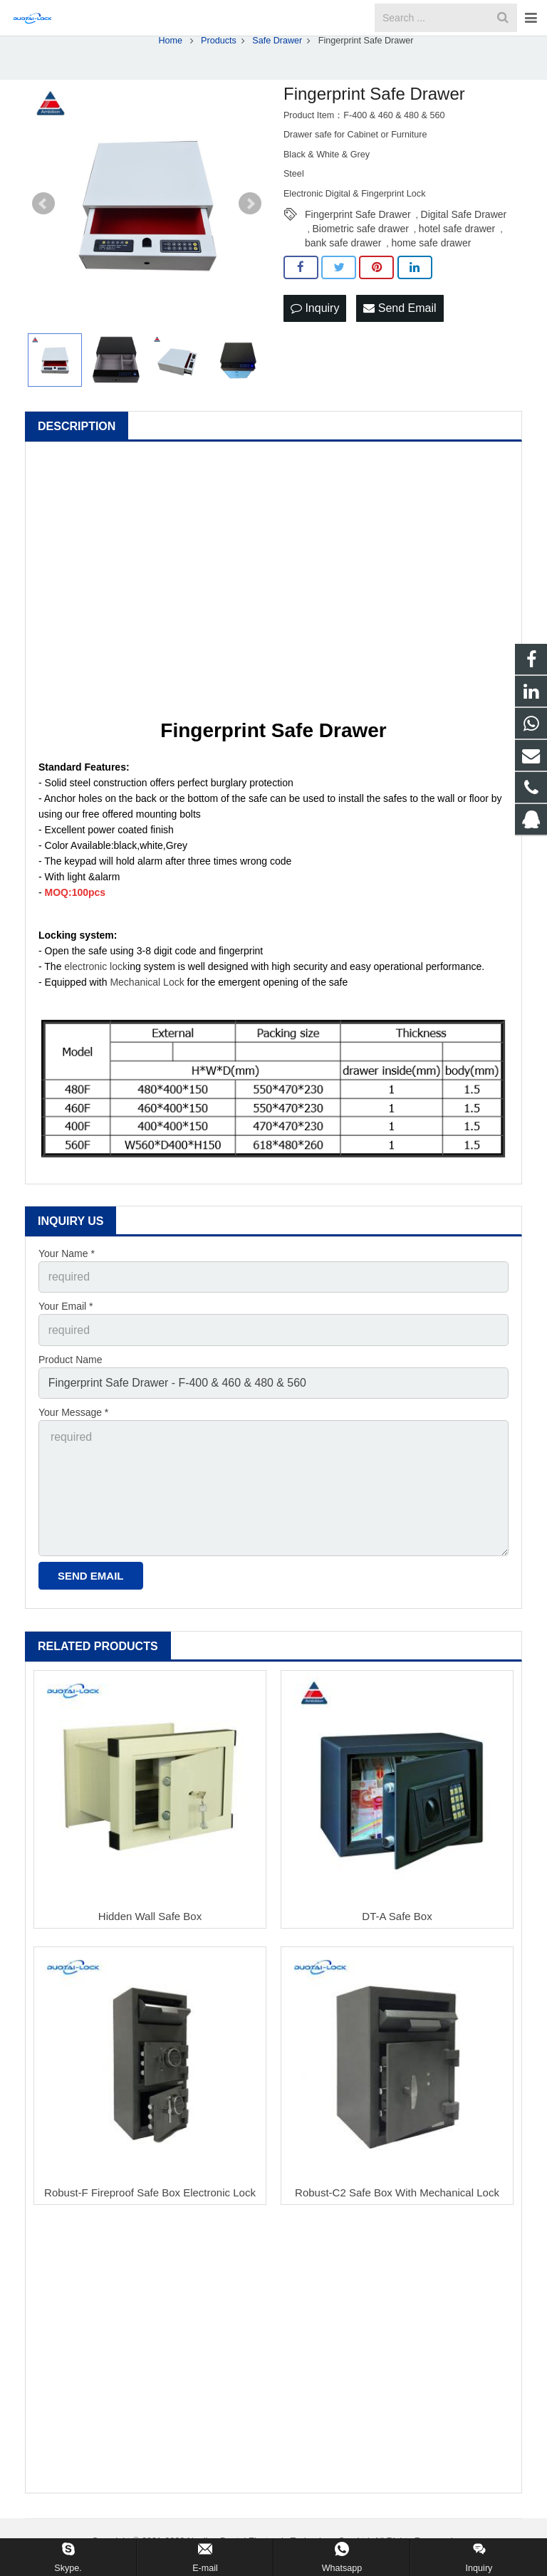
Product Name (70, 1386)
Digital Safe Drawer (464, 248)
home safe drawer (431, 277)
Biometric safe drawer (360, 262)
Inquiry (315, 341)
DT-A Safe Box (397, 1923)
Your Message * (73, 1435)
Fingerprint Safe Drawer (358, 248)
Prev (43, 237)
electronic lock (95, 1000)
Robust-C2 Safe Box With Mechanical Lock (397, 2199)
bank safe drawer (343, 277)
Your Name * (66, 1287)
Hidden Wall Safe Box (150, 1923)
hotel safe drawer (457, 262)
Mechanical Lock (147, 1015)
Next (250, 237)
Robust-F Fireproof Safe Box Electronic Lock (150, 2199)
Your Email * (65, 1336)
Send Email (399, 341)
